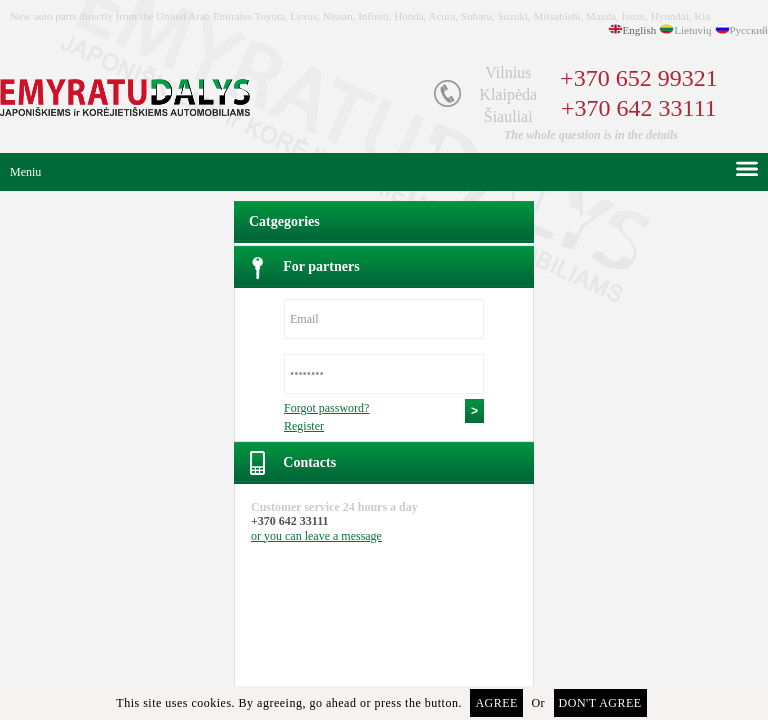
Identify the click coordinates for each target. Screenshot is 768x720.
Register (304, 426)
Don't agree (600, 703)
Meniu (25, 172)
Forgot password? (326, 408)
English (640, 30)
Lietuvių (692, 30)
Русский (749, 30)
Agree (496, 703)
